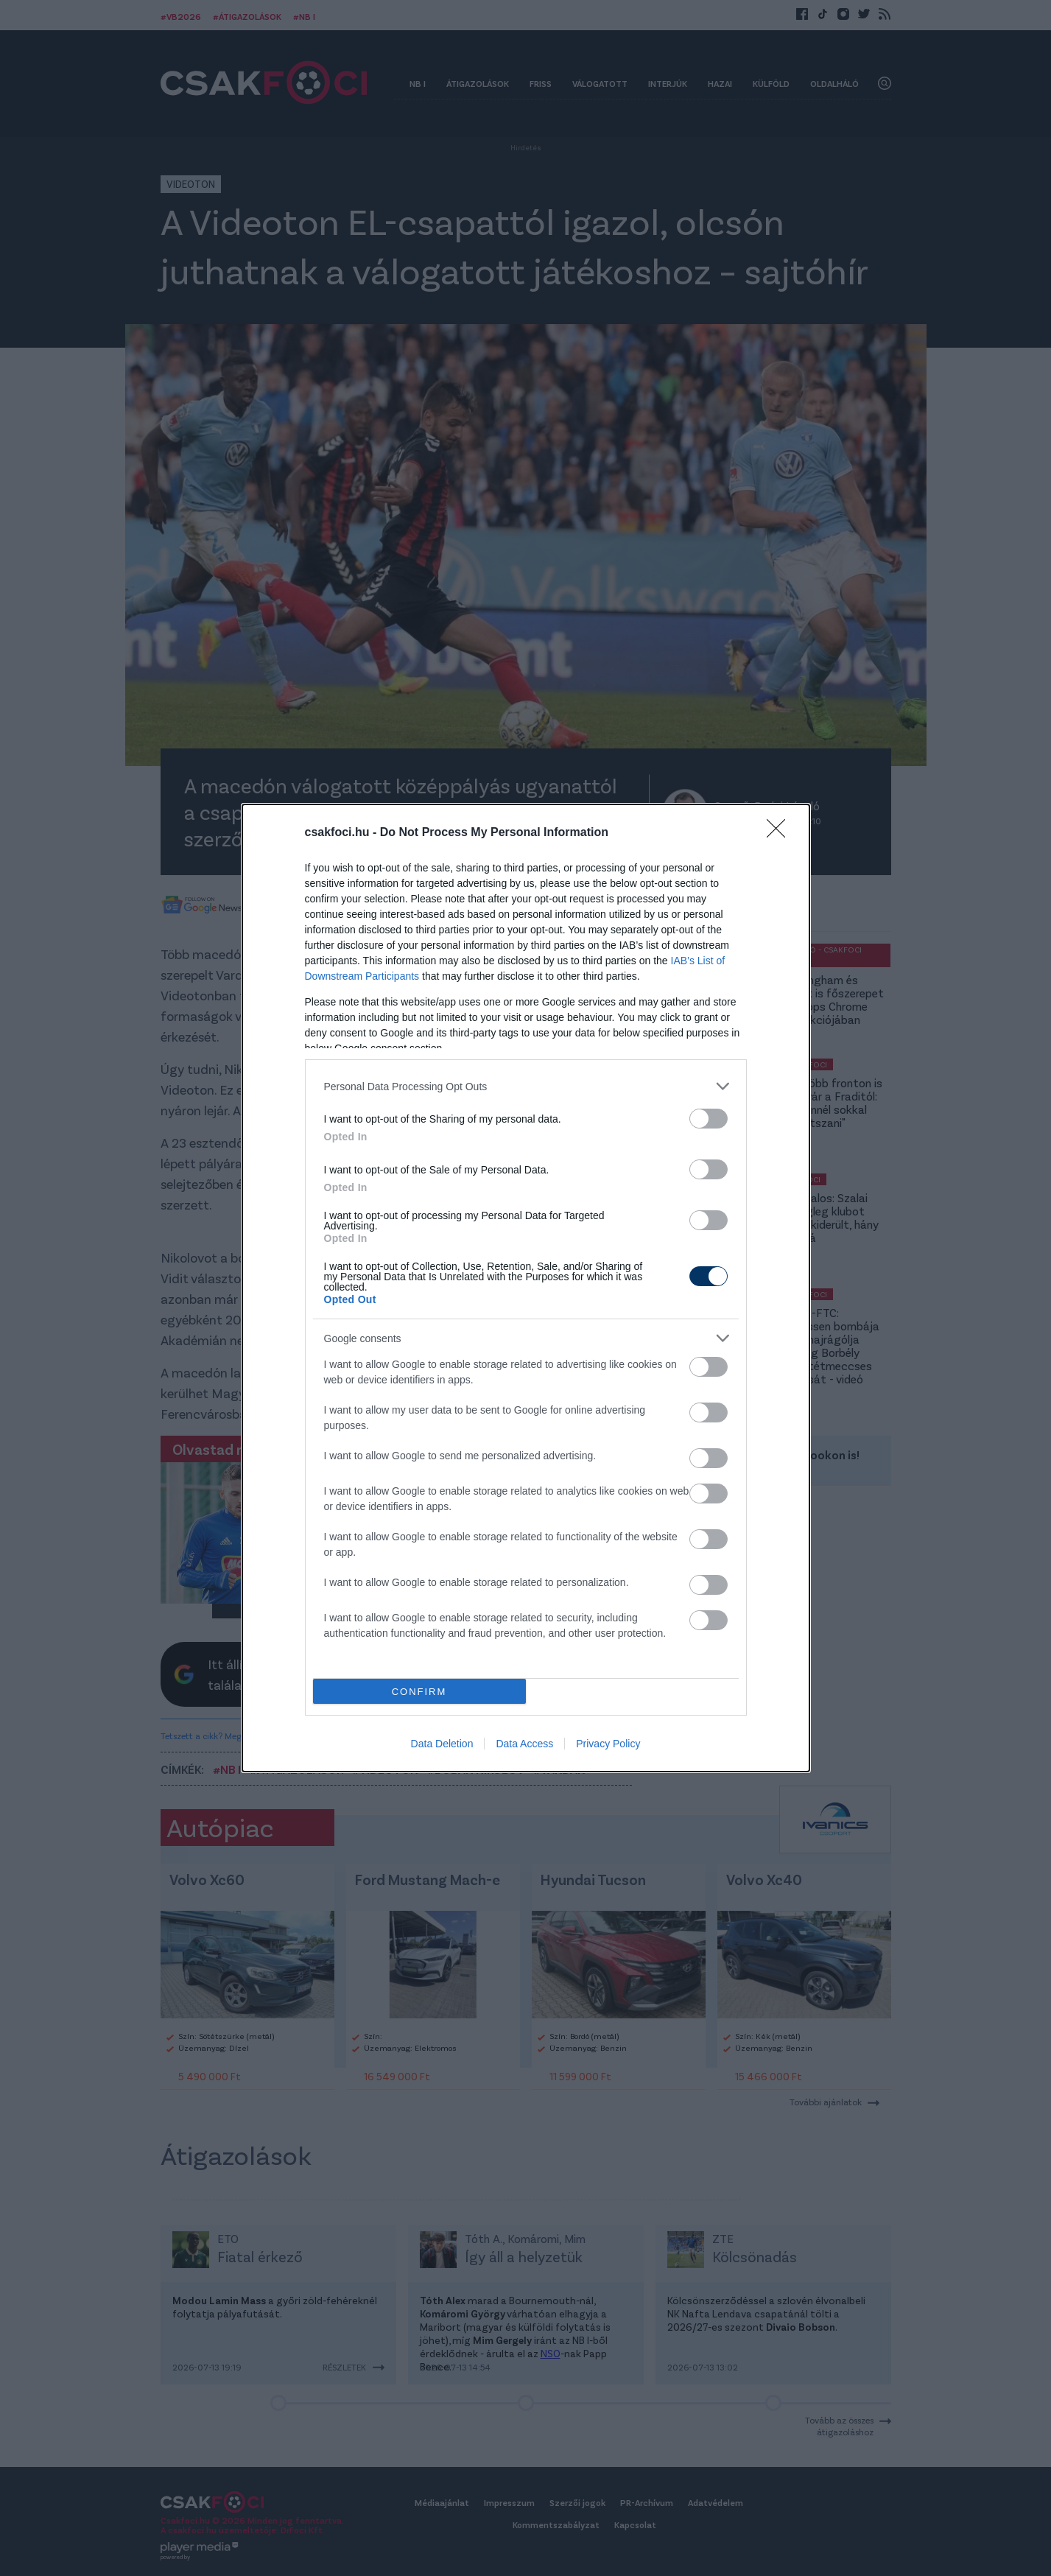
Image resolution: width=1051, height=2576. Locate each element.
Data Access (524, 1743)
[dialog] (525, 1288)
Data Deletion (442, 1743)
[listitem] (526, 1086)
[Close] (781, 833)
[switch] (708, 1119)
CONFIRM (419, 1691)
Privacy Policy (608, 1743)
